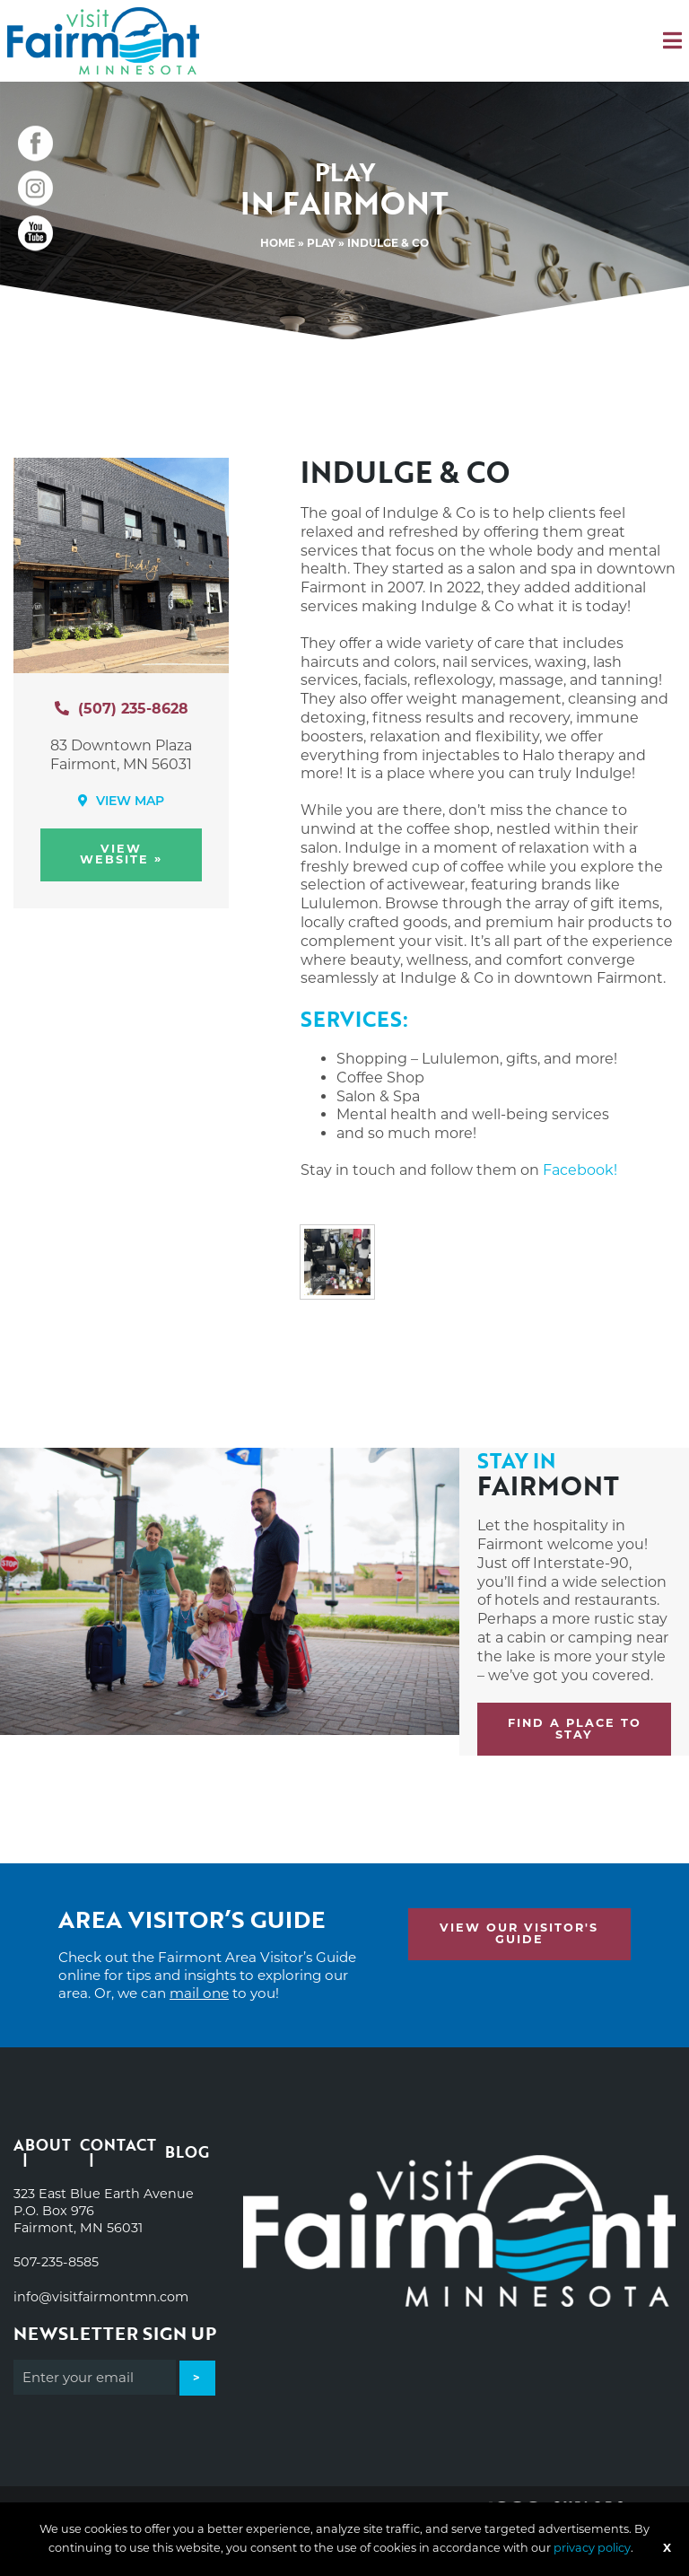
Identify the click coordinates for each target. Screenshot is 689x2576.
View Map (121, 801)
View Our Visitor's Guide (519, 1933)
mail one (199, 1993)
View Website (121, 854)
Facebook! (580, 1169)
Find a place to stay (574, 1728)
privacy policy (592, 2547)
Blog (187, 2152)
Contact (118, 2146)
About (42, 2146)
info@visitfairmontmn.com (100, 2297)
